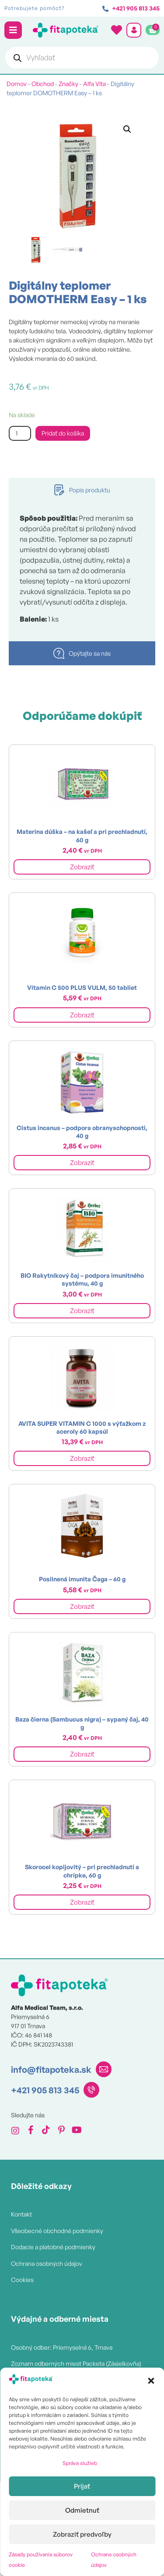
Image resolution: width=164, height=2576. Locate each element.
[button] (151, 2380)
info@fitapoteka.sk (51, 2069)
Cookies (22, 2279)
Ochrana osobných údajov (46, 2263)
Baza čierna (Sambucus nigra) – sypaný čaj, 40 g (82, 1723)
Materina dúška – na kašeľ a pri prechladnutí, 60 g (82, 835)
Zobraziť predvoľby (82, 2534)
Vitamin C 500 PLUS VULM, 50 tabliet (82, 987)
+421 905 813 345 (45, 2090)
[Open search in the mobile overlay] (82, 57)
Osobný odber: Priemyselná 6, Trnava (61, 2347)
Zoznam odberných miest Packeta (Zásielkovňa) (76, 2363)
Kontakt (21, 2214)
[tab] (82, 490)
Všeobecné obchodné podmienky (57, 2230)
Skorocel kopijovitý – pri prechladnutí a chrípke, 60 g (82, 1870)
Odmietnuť (82, 2510)
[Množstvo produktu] (20, 433)
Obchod (42, 83)
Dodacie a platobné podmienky (53, 2247)
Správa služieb (80, 2463)
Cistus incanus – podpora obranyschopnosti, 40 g (82, 1131)
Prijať (82, 2486)
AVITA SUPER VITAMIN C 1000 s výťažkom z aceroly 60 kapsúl (82, 1427)
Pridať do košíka (63, 433)
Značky (68, 83)
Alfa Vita (94, 83)
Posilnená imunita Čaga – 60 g (82, 1579)
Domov (17, 83)
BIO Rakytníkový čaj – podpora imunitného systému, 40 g (82, 1279)
